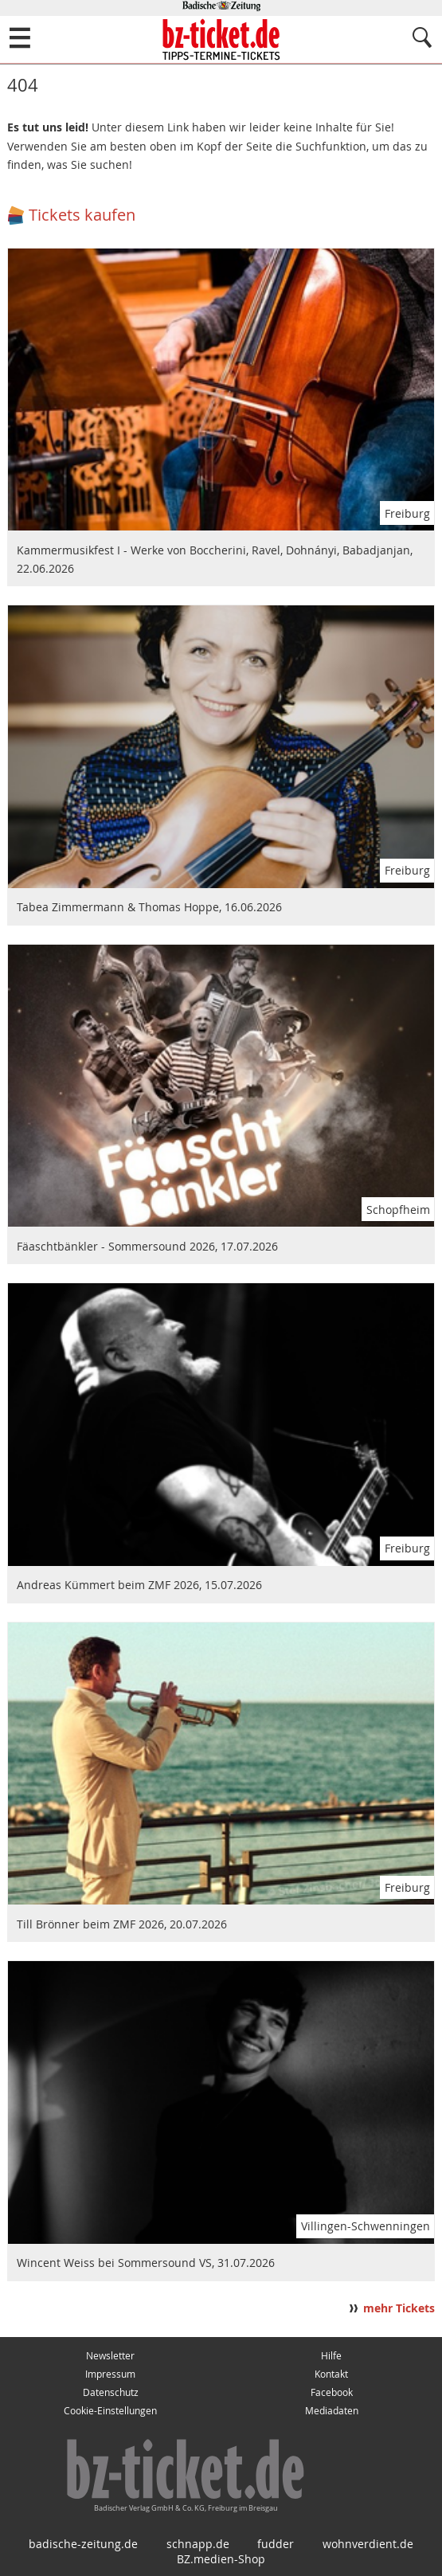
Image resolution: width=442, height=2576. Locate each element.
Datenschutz (111, 2392)
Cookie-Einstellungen (110, 2411)
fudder (275, 2543)
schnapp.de (197, 2543)
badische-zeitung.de (83, 2543)
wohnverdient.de (368, 2543)
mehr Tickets (399, 2308)
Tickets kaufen (82, 214)
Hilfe (331, 2356)
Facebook (332, 2392)
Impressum (110, 2374)
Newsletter (110, 2356)
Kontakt (331, 2374)
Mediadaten (331, 2411)
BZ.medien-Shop (221, 2558)
